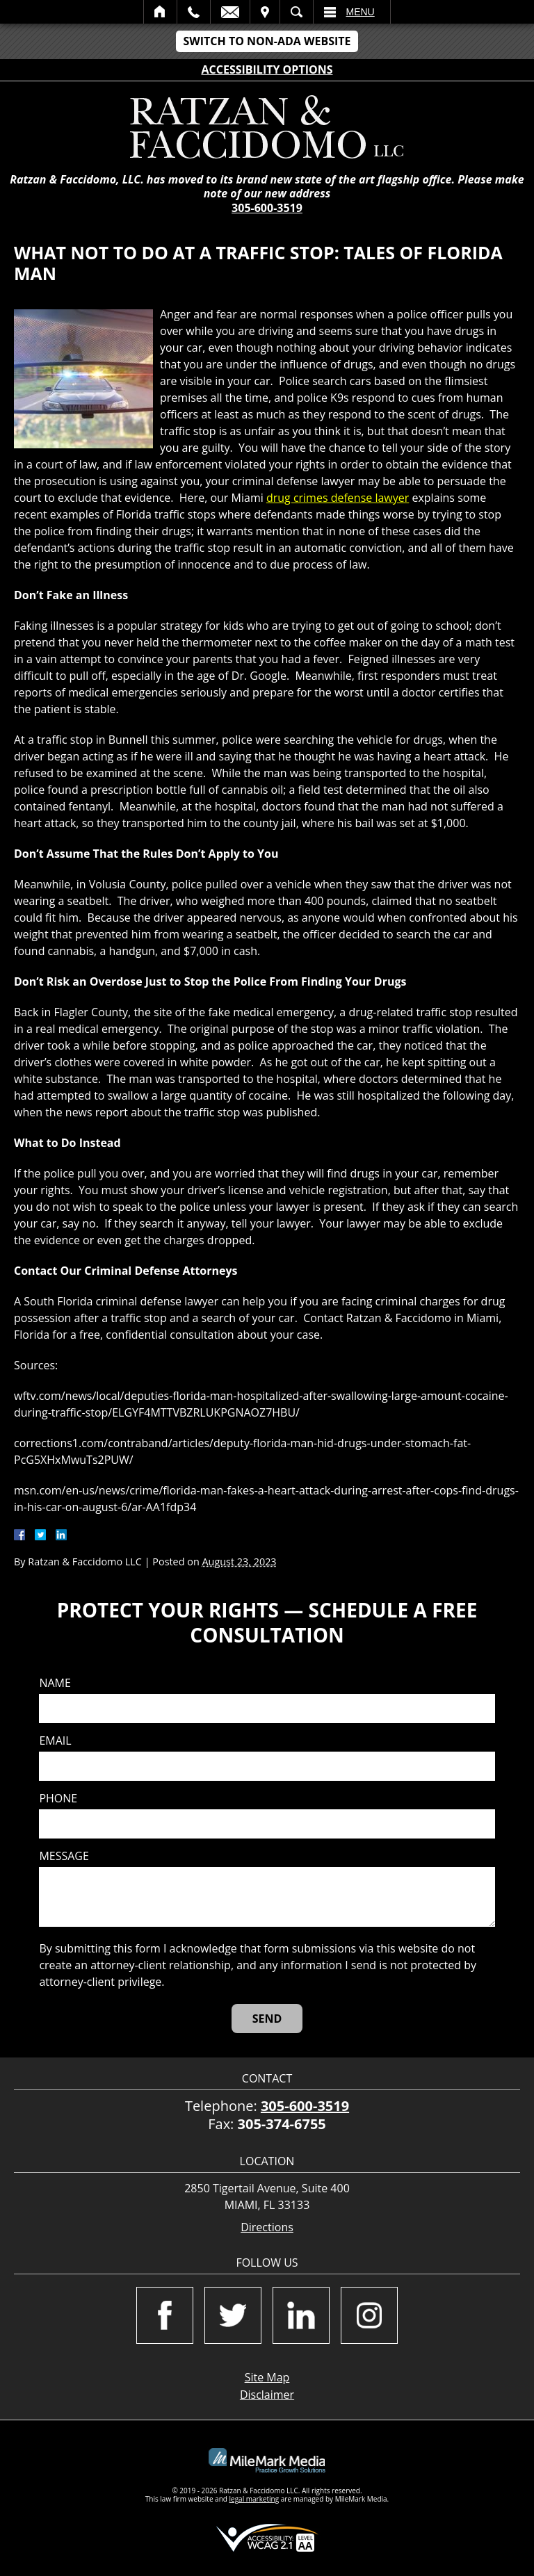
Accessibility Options (267, 69)
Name (54, 1683)
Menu (360, 11)
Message (63, 1856)
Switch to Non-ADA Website (266, 41)
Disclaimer (267, 2394)
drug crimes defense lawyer (337, 497)
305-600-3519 (267, 207)
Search (296, 12)
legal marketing (254, 2499)
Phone (58, 1798)
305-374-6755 (282, 2123)
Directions (267, 2227)
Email (230, 12)
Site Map (267, 2377)
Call (193, 12)
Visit (265, 12)
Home (160, 12)
